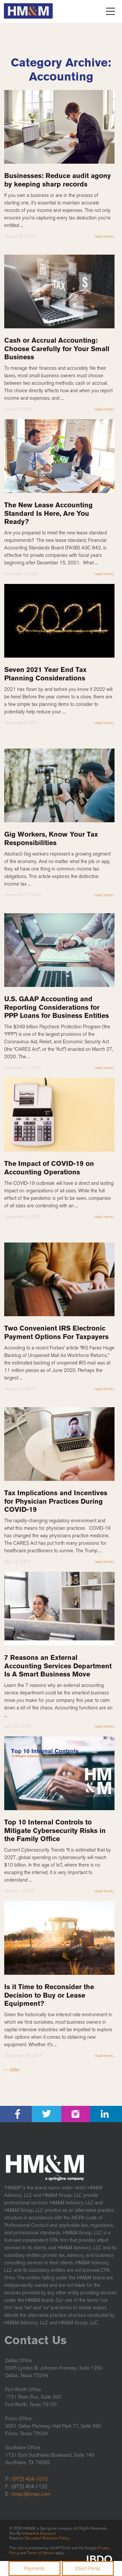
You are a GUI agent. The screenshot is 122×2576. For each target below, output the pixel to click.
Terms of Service (40, 2553)
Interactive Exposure (38, 2533)
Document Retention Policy (47, 2538)
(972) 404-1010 (29, 2479)
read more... (104, 236)
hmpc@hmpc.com (31, 2494)
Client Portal (87, 2568)
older (11, 2069)
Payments (34, 2568)
